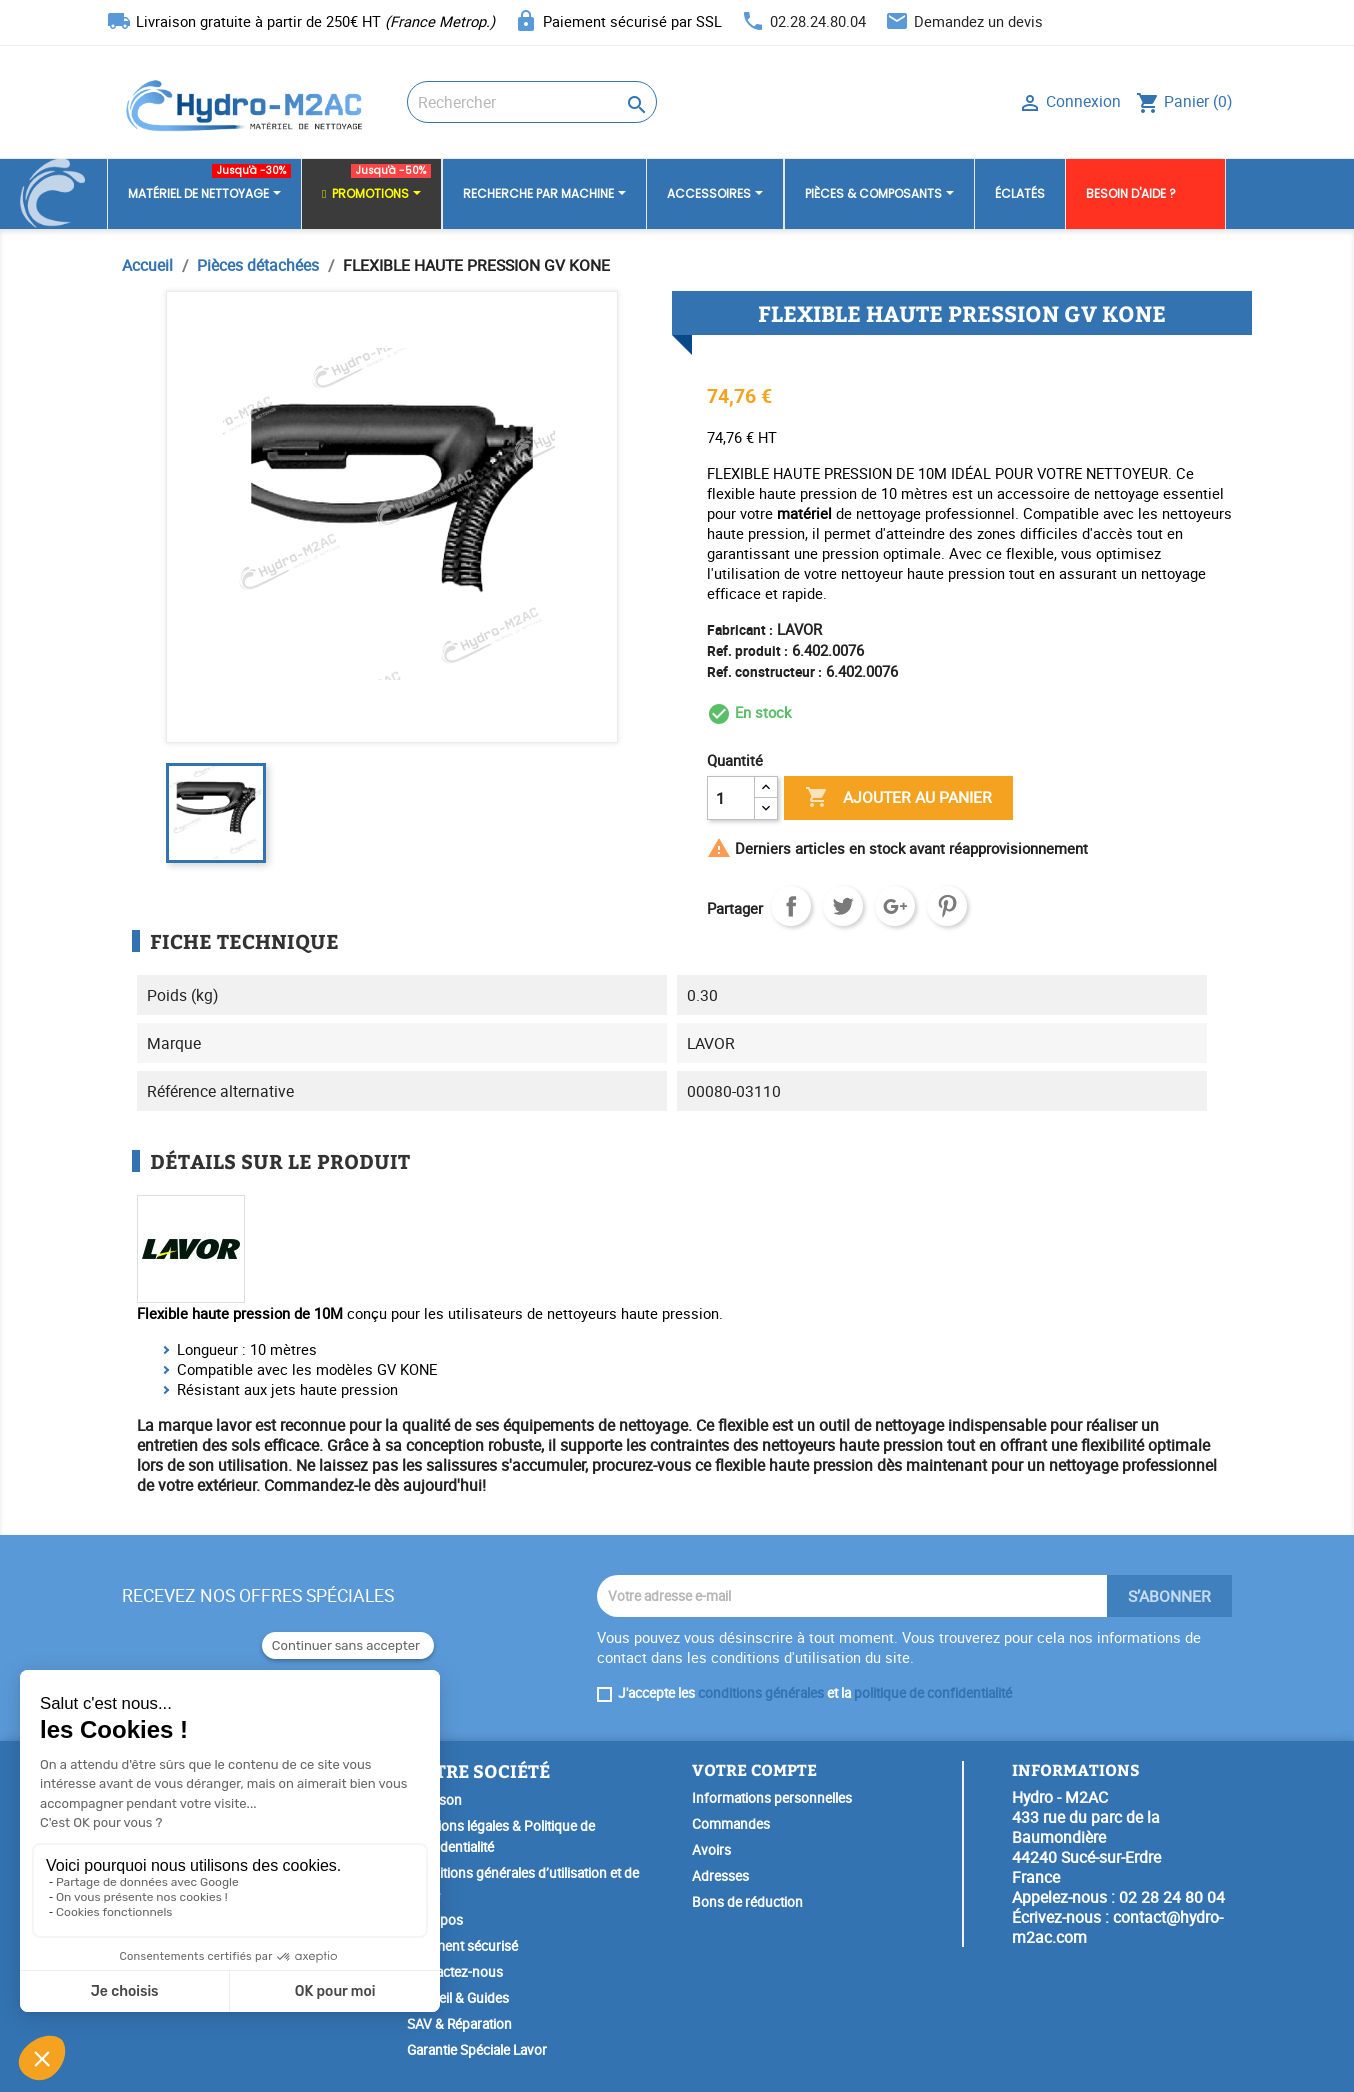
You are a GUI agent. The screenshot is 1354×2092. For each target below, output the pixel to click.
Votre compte (754, 1769)
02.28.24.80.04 (818, 21)
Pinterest (947, 906)
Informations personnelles (772, 1798)
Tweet (843, 906)
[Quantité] (731, 798)
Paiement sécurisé (462, 1946)
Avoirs (711, 1850)
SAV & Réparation (459, 2024)
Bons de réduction (747, 1902)
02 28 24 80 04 (1172, 1897)
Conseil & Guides (458, 1998)
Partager (791, 906)
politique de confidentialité (933, 1693)
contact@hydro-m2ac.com (1117, 1927)
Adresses (720, 1876)
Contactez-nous (455, 1972)
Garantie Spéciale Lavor (477, 2050)
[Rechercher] (532, 102)
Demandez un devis (978, 21)
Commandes (731, 1824)
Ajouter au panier (898, 798)
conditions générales (761, 1693)
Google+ (895, 906)
